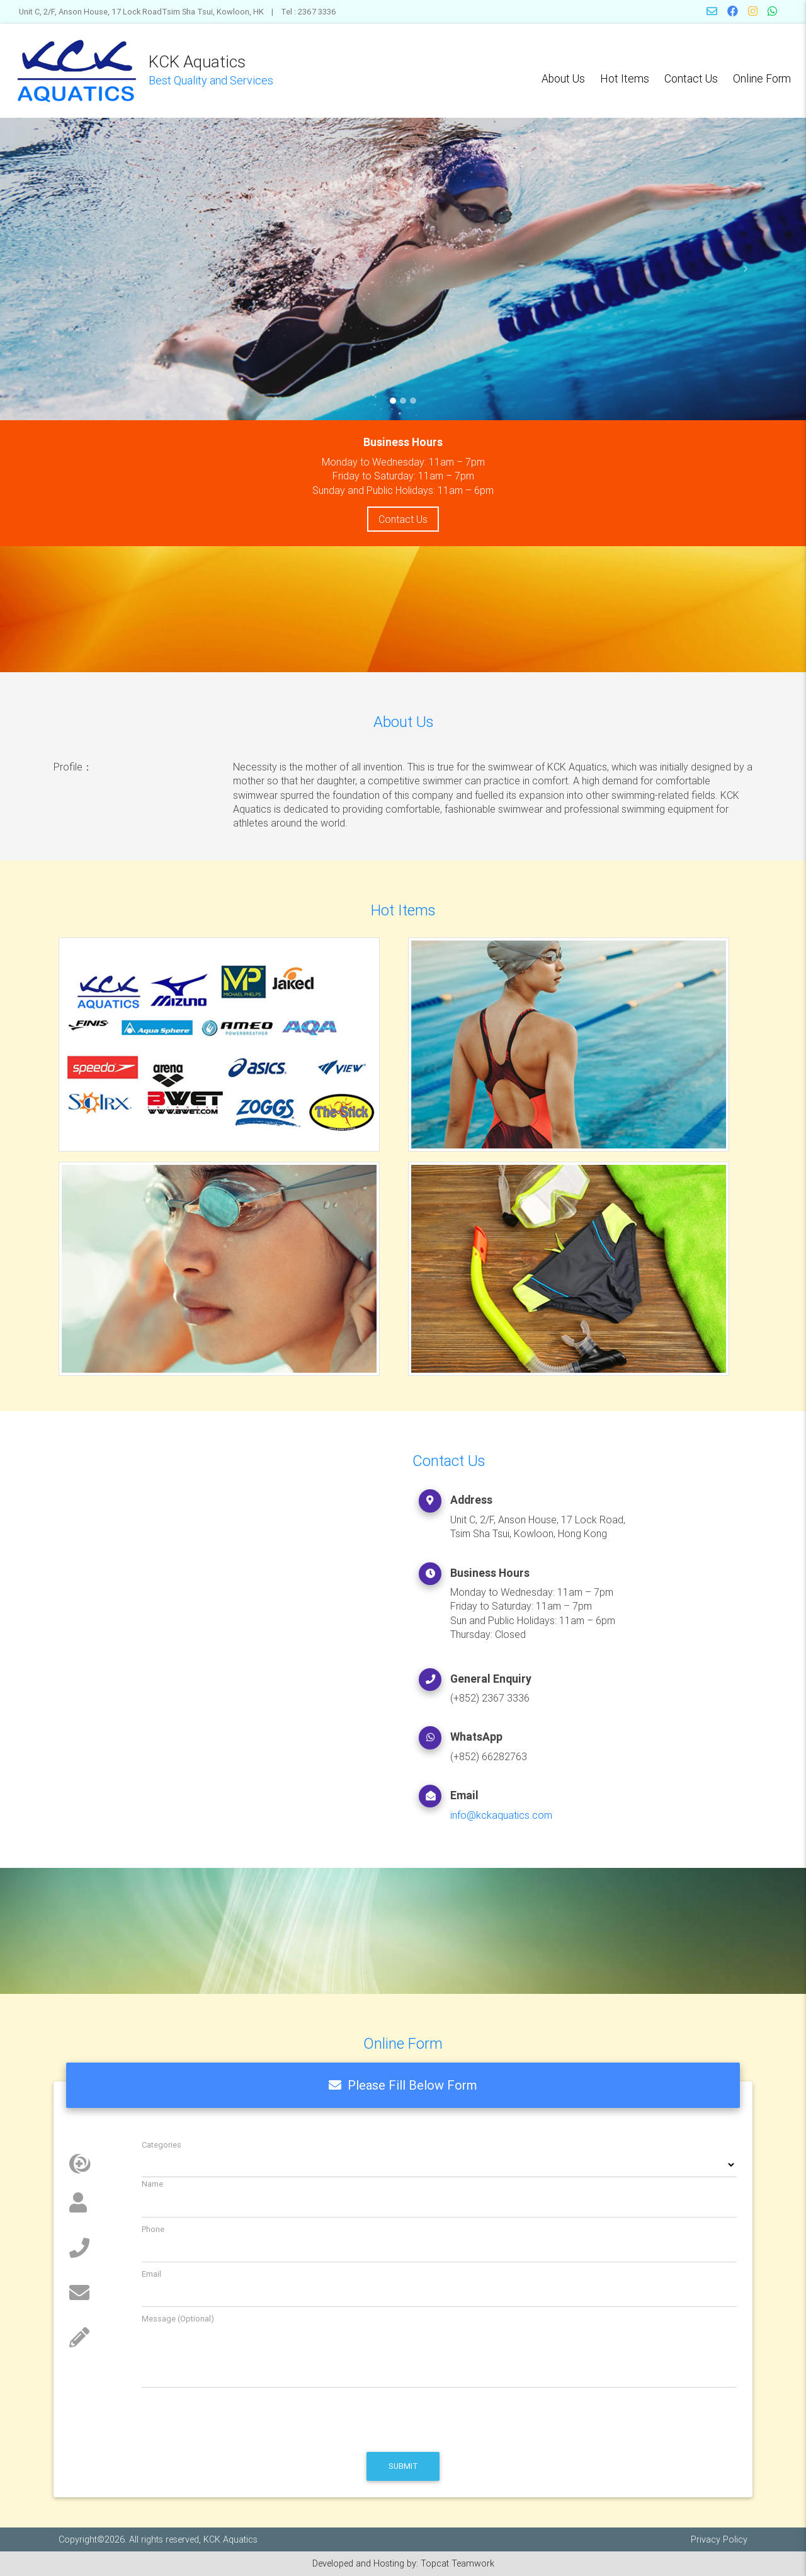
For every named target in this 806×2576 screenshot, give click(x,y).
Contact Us (691, 78)
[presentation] (165, 2420)
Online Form (762, 78)
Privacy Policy (719, 2539)
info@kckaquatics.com (501, 1815)
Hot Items (624, 78)
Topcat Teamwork (457, 2563)
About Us (563, 78)
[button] (60, 269)
